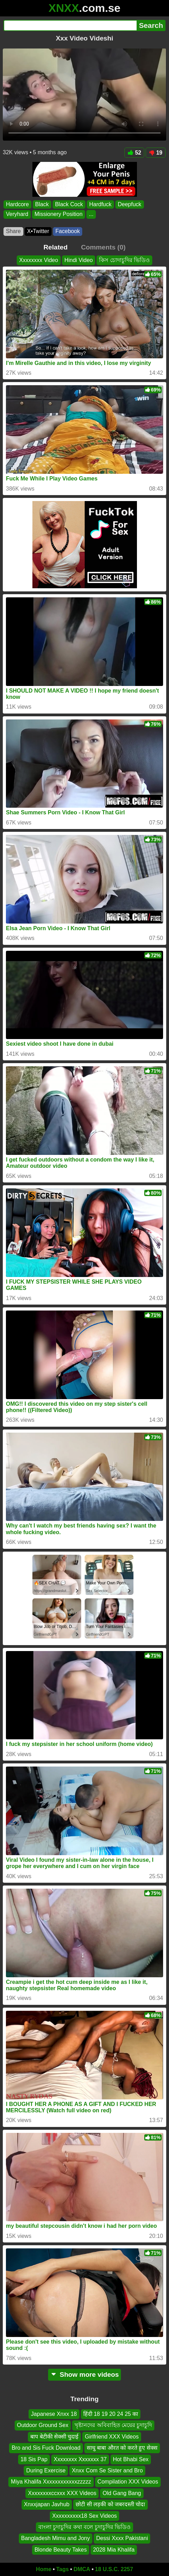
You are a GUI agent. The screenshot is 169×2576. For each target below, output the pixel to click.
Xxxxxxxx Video (38, 260)
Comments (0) (103, 247)
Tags (62, 2569)
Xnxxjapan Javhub (47, 2504)
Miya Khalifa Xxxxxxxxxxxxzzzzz (51, 2482)
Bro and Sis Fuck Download (45, 2448)
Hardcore (17, 204)
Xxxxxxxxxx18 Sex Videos (84, 2516)
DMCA (82, 2569)
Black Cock (69, 204)
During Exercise (46, 2470)
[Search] (70, 25)
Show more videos (84, 2374)
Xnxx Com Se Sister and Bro (107, 2470)
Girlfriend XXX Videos (111, 2437)
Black (42, 204)
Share (13, 231)
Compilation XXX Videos (128, 2482)
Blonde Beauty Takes (60, 2550)
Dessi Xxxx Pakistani (122, 2538)
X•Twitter (38, 231)
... (91, 214)
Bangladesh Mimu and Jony (55, 2538)
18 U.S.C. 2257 (114, 2569)
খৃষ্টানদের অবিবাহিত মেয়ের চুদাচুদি (113, 2425)
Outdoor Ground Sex (43, 2425)
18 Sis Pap (34, 2459)
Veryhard (17, 214)
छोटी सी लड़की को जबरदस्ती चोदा (110, 2504)
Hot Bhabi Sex (130, 2459)
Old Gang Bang (121, 2493)
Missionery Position (58, 214)
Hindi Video (78, 260)
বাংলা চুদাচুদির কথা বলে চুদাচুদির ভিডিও (84, 2527)
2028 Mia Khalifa (114, 2550)
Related (56, 247)
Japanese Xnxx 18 (54, 2414)
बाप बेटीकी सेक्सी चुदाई (54, 2437)
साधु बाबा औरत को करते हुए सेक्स (122, 2448)
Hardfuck (100, 204)
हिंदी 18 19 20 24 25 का (110, 2414)
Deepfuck (129, 204)
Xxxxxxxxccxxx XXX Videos (62, 2493)
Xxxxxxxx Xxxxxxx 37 (80, 2459)
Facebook (67, 231)
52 (134, 153)
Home (43, 2569)
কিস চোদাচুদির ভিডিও (124, 260)
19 (155, 153)
